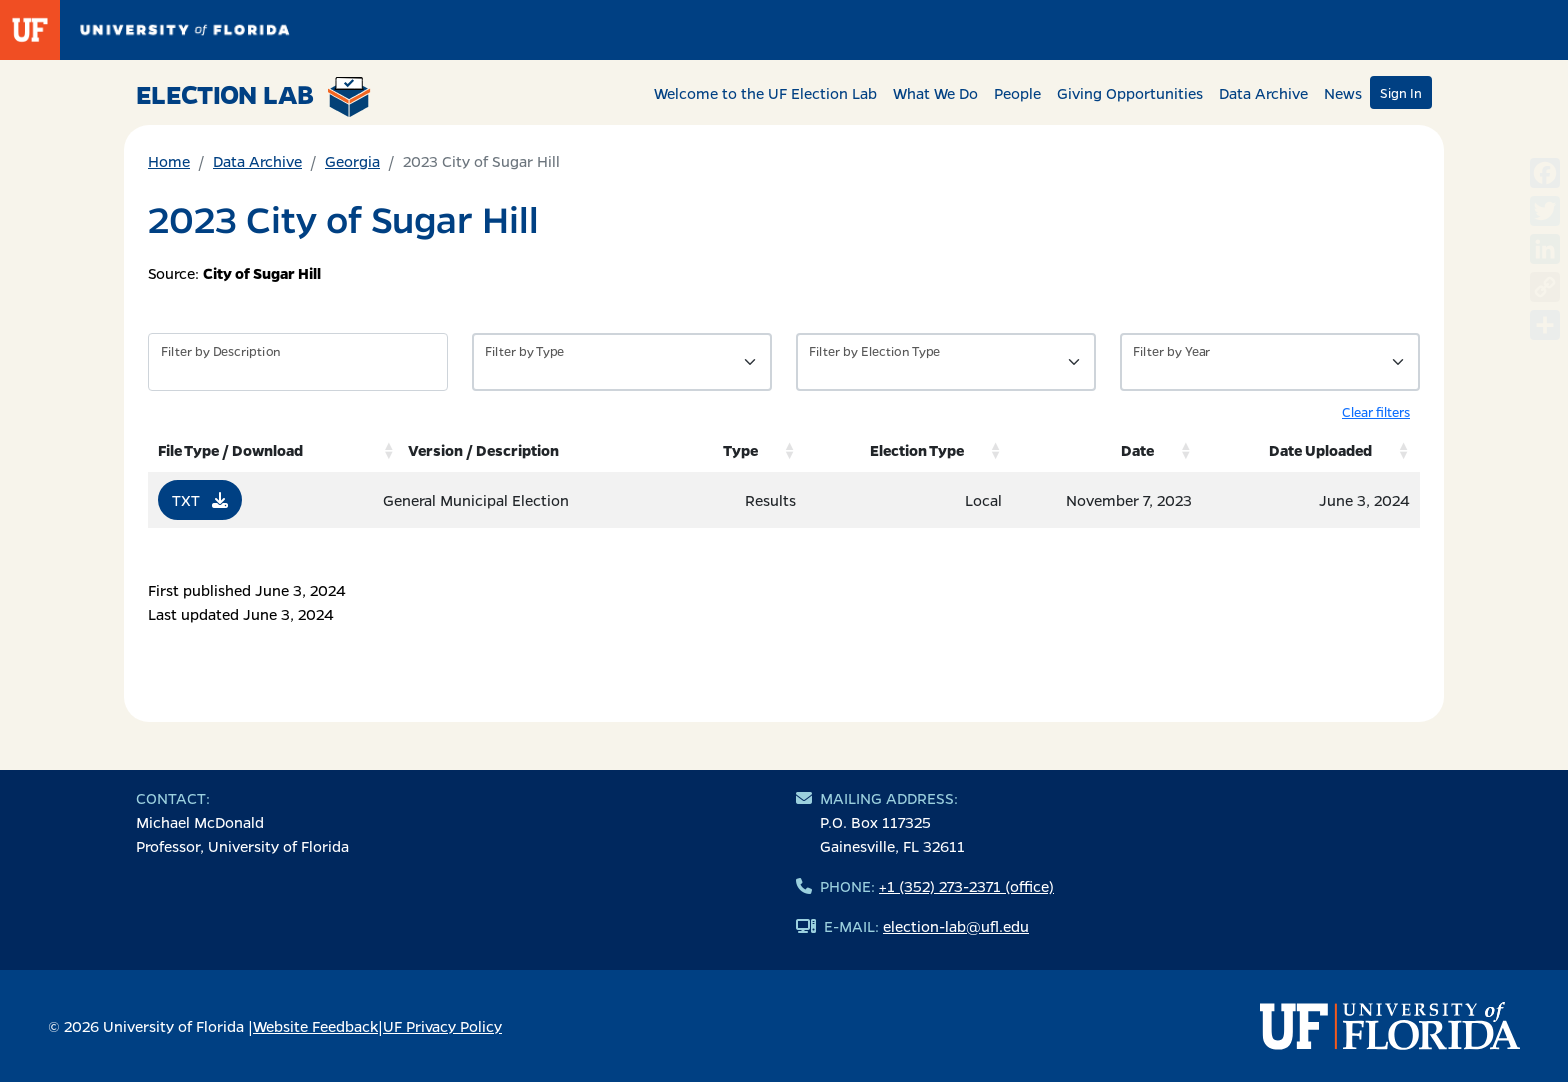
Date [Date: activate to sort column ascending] (1137, 450)
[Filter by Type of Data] (622, 362)
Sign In (1401, 92)
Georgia (352, 161)
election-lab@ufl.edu (956, 926)
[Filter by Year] (1270, 362)
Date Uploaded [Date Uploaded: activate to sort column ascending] (1320, 450)
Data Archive (1263, 93)
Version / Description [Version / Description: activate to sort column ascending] (483, 450)
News (1343, 93)
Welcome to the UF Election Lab (765, 93)
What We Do (935, 93)
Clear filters (1376, 411)
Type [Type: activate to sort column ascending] (740, 450)
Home (169, 161)
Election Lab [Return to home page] (253, 97)
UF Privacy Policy (442, 1026)
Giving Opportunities (1130, 93)
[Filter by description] (298, 362)
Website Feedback (315, 1026)
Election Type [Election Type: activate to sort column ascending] (917, 450)
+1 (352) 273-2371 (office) (966, 886)
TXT (200, 500)
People (1017, 93)
